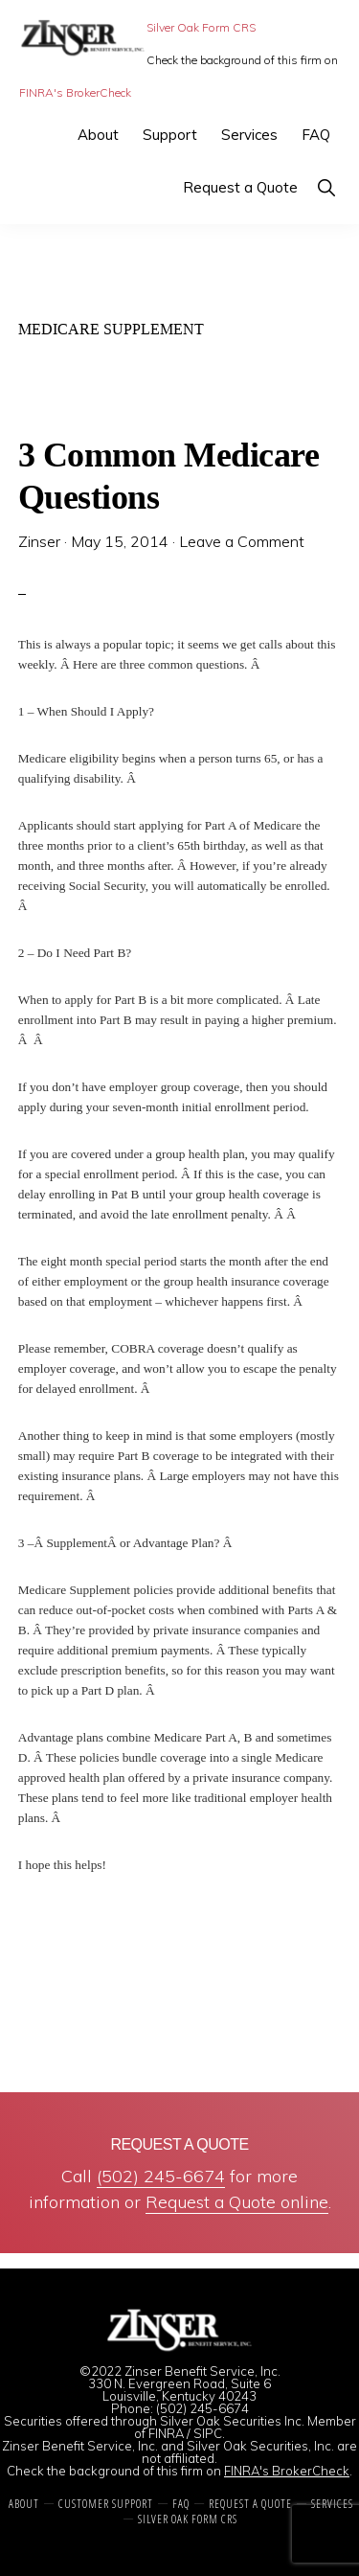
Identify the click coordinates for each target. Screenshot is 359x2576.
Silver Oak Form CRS (201, 27)
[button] (326, 187)
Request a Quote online (237, 2202)
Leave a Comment (241, 541)
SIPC (207, 2433)
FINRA (166, 2433)
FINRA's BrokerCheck (75, 92)
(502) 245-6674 (161, 2176)
